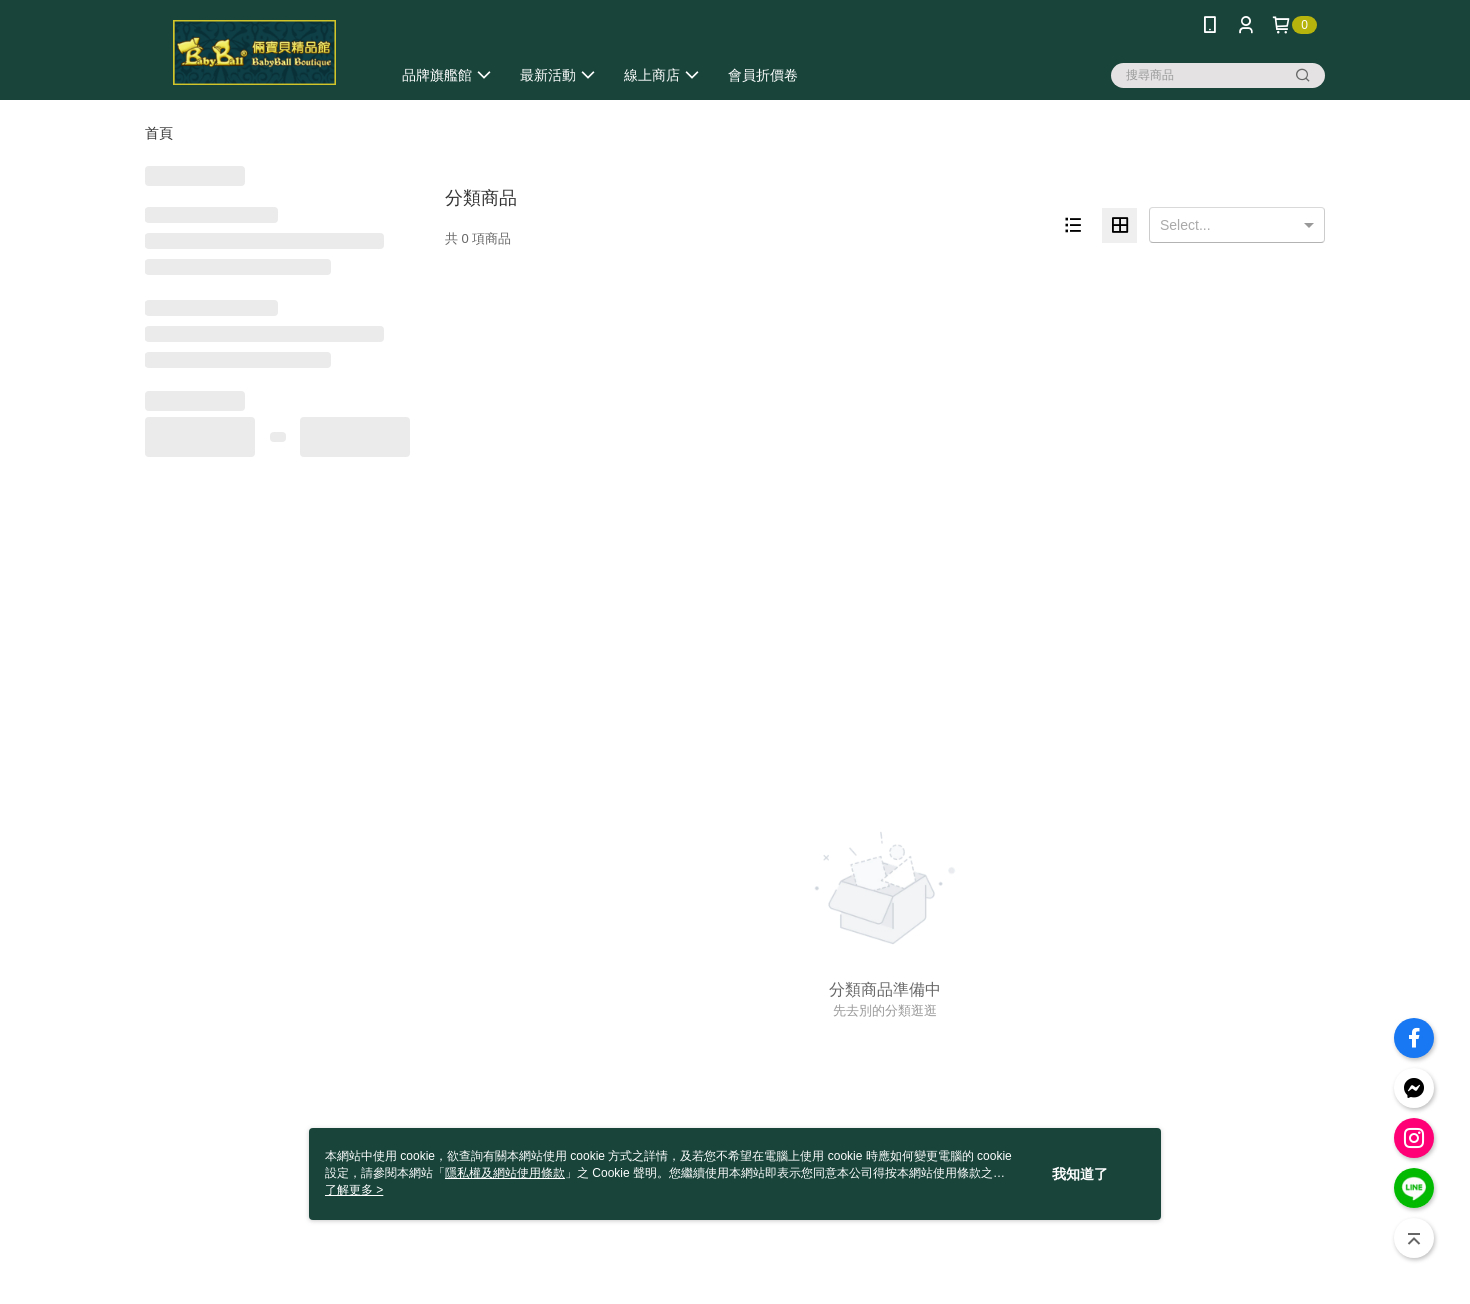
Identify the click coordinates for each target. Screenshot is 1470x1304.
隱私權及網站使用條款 (505, 1173)
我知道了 (1080, 1174)
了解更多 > (354, 1190)
